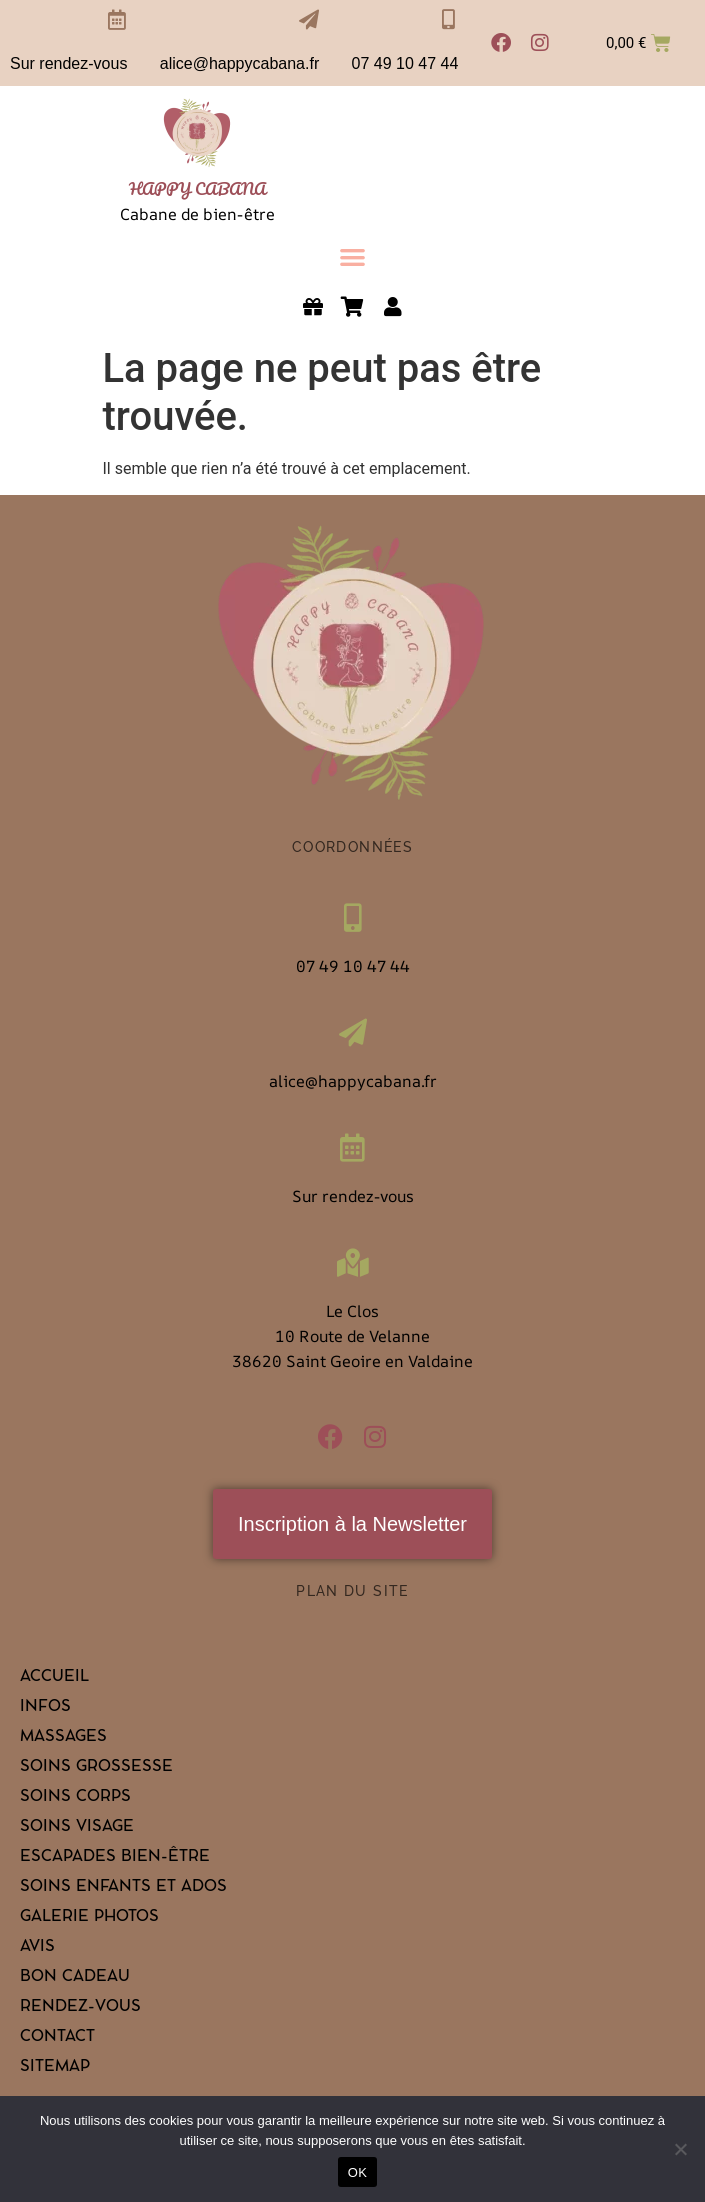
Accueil (54, 1678)
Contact (57, 2038)
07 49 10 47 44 (405, 63)
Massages (63, 1738)
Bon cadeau (75, 1978)
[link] (197, 133)
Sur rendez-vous (68, 63)
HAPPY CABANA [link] (197, 188)
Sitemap (55, 2068)
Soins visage (77, 1828)
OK (357, 2172)
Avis (37, 1948)
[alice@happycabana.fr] (309, 20)
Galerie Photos (89, 1918)
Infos (45, 1708)
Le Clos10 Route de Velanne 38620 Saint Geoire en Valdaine (352, 1336)
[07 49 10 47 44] (448, 20)
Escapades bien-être (115, 1858)
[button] (352, 256)
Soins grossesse (96, 1768)
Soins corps (75, 1798)
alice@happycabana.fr (239, 63)
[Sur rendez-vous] (117, 20)
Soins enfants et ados (123, 1888)
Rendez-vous (80, 2008)
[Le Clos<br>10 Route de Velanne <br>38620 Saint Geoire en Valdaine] (353, 1263)
